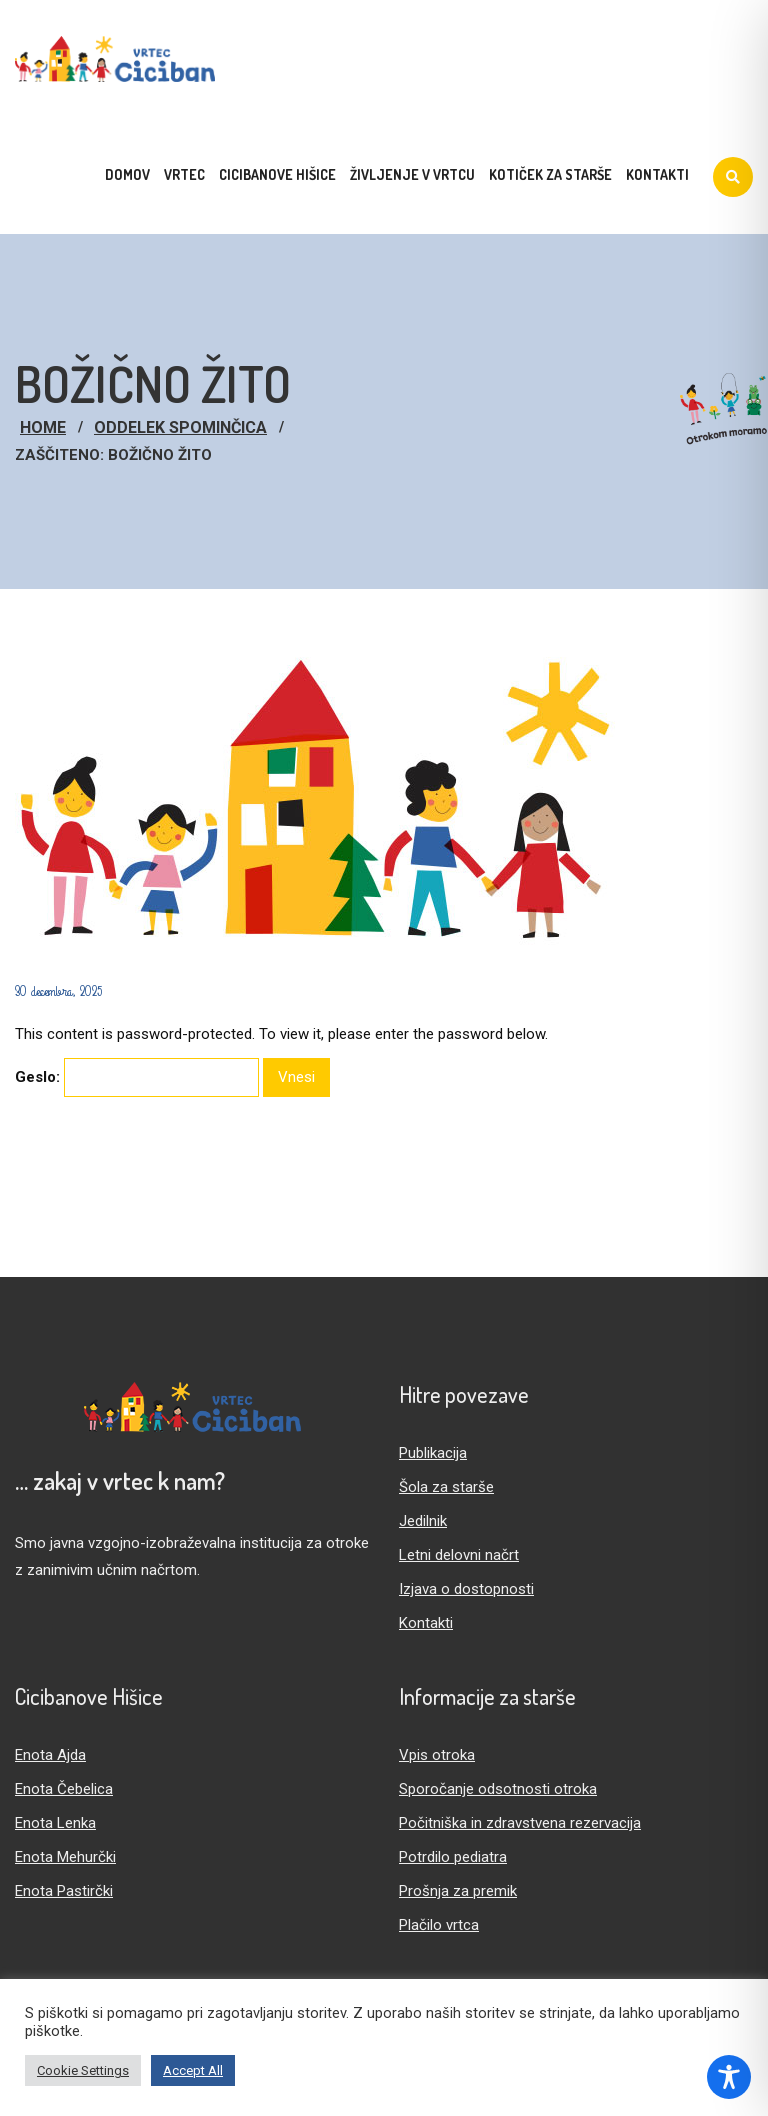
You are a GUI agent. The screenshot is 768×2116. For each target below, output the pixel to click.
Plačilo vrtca (439, 1925)
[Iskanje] (733, 177)
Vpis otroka (437, 1755)
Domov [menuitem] (127, 174)
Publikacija (433, 1453)
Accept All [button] (193, 2070)
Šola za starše (446, 1487)
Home (43, 427)
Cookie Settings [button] (83, 2070)
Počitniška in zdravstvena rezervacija (520, 1823)
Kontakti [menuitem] (657, 174)
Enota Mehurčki (65, 1857)
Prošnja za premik (458, 1891)
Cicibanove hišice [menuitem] (277, 174)
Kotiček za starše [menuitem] (550, 174)
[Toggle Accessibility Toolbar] (729, 2077)
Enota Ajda (50, 1755)
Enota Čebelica (64, 1789)
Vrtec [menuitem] (184, 174)
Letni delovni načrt (459, 1555)
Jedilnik (423, 1521)
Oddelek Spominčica (180, 427)
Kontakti (426, 1623)
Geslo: (137, 1077)
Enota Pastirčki (64, 1891)
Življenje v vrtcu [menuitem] (412, 174)
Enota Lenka (55, 1823)
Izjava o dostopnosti (466, 1589)
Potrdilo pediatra (453, 1857)
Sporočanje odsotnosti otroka (498, 1789)
